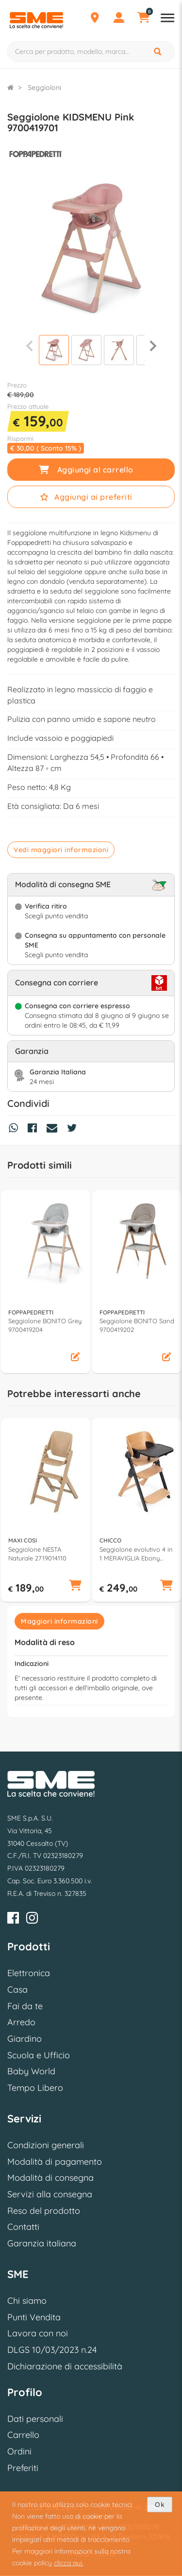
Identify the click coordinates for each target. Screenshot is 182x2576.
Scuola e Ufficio (38, 2055)
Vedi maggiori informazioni (61, 849)
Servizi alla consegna (49, 2194)
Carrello (23, 2434)
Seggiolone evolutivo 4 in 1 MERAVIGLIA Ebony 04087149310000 (136, 1553)
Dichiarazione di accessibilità (64, 2366)
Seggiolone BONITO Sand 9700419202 (136, 1325)
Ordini (19, 2451)
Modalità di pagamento (54, 2161)
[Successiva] (153, 346)
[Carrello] (143, 19)
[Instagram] (32, 1919)
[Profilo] (119, 19)
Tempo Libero (35, 2087)
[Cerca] (158, 51)
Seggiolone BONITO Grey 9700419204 (45, 1325)
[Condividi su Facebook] (35, 1129)
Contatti (23, 2226)
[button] (75, 1357)
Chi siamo (27, 2300)
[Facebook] (13, 1919)
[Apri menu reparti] (167, 19)
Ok (160, 2504)
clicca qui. (68, 2562)
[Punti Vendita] (95, 19)
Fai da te (25, 2006)
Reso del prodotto (43, 2210)
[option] (45, 1282)
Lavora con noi (37, 2333)
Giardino (24, 2038)
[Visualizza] (53, 351)
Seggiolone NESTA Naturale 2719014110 (37, 1553)
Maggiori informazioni (59, 1621)
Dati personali (35, 2418)
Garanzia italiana (41, 2243)
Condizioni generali (45, 2145)
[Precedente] (29, 346)
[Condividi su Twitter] (74, 1129)
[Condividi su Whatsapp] (16, 1129)
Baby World (31, 2071)
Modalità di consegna (50, 2177)
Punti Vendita (34, 2317)
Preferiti (22, 2467)
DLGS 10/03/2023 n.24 (52, 2349)
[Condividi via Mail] (54, 1129)
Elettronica (28, 1973)
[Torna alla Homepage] (10, 87)
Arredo (21, 2022)
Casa (17, 1989)
